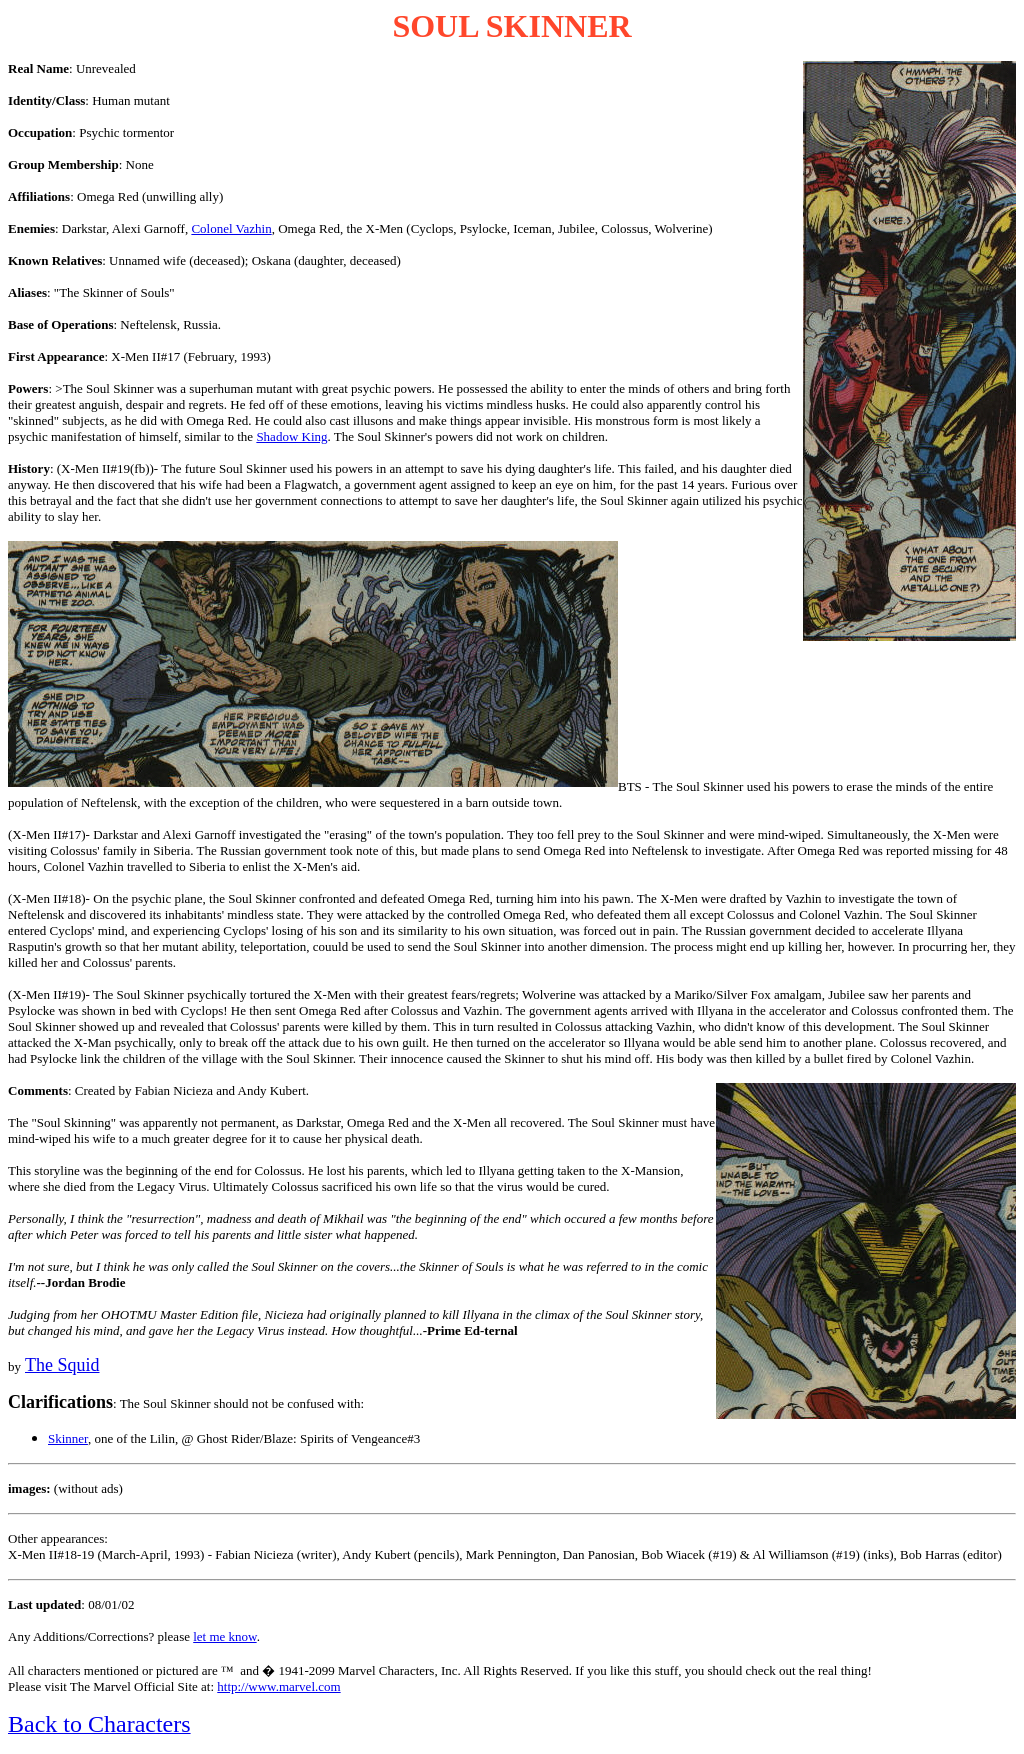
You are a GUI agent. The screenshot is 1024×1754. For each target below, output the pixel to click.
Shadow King (291, 436)
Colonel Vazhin (231, 228)
